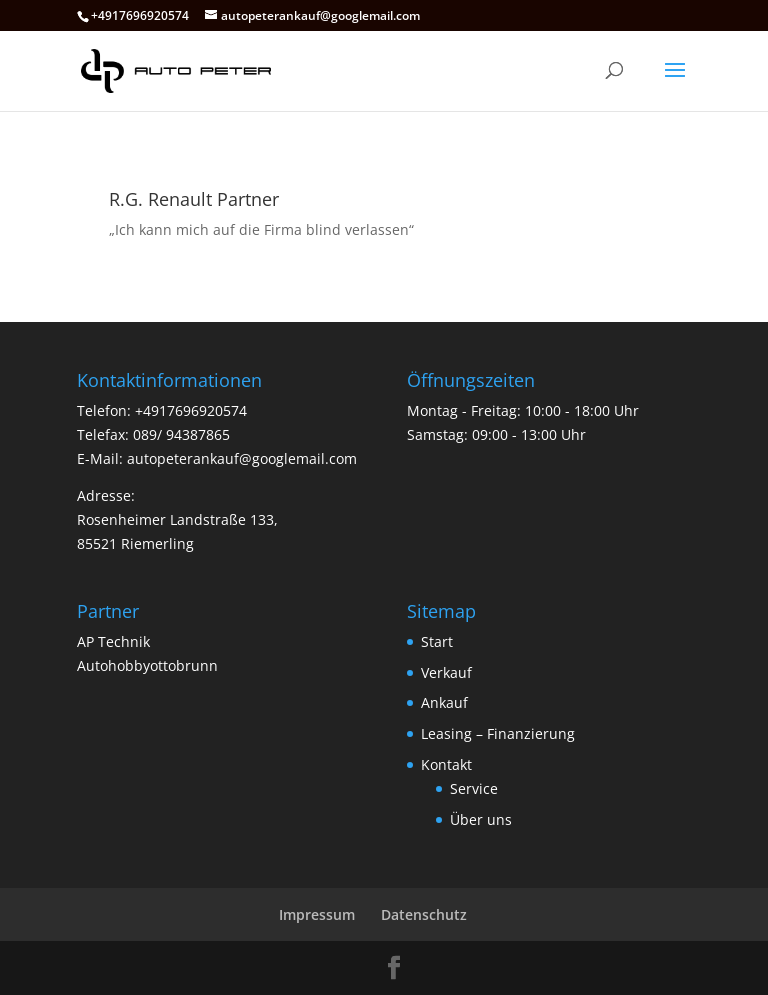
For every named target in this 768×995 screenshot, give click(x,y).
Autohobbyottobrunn (147, 665)
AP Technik (113, 641)
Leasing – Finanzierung (498, 733)
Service (474, 788)
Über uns (481, 819)
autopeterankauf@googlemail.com (242, 458)
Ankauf (444, 702)
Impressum (317, 914)
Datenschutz (424, 914)
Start (437, 641)
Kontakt (446, 764)
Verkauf (446, 672)
